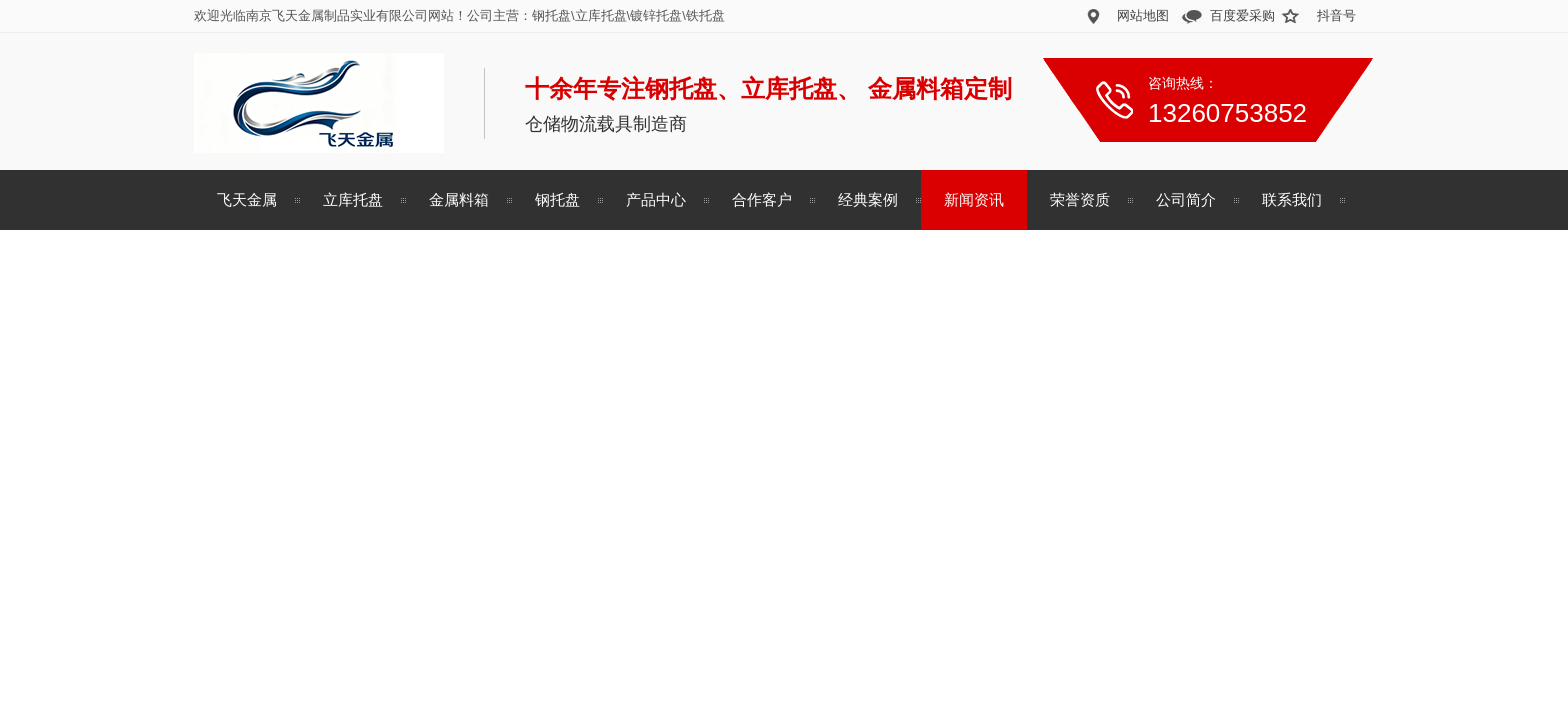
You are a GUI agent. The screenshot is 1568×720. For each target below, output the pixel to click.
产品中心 (656, 199)
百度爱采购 (1242, 15)
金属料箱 (459, 199)
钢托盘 (557, 199)
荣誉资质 (1080, 199)
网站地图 (1143, 15)
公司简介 (1186, 199)
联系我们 (1292, 199)
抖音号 (1336, 15)
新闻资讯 (974, 199)
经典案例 (868, 199)
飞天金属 (247, 199)
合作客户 (762, 199)
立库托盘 (353, 199)
